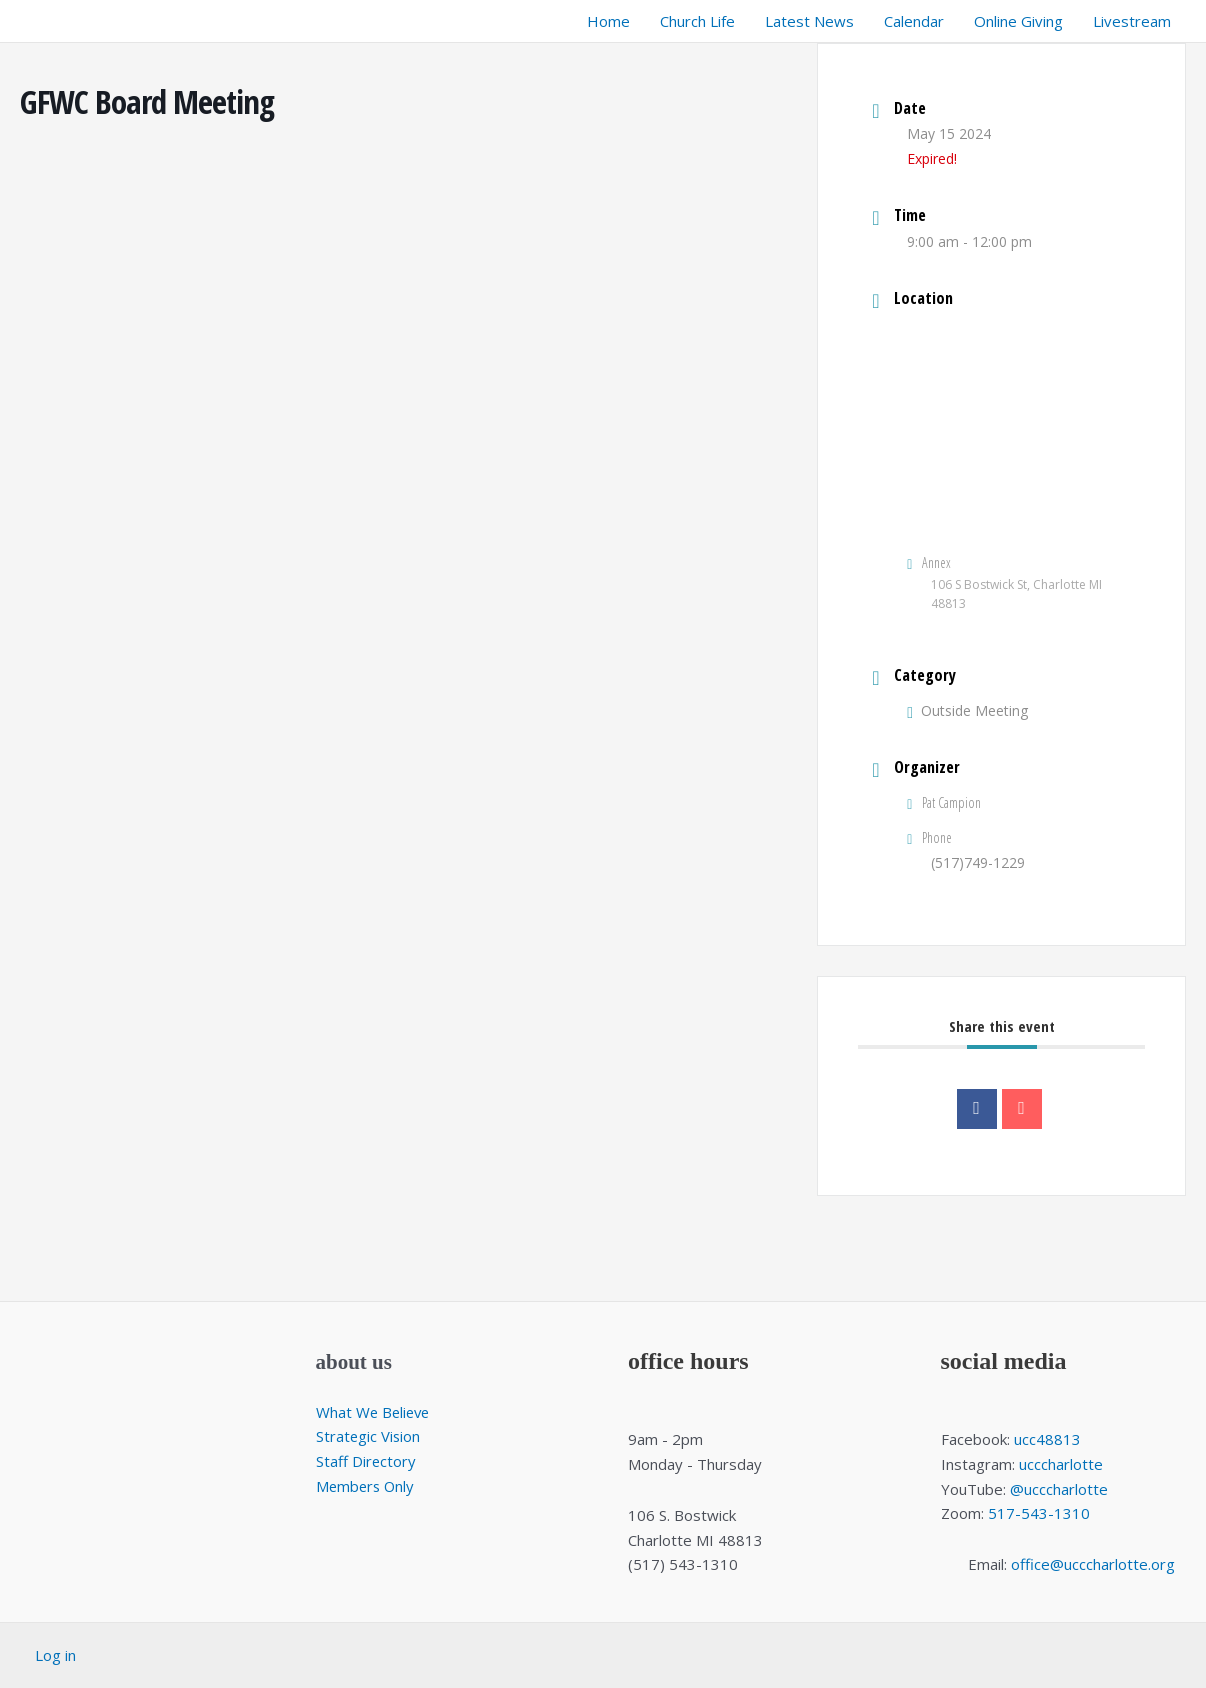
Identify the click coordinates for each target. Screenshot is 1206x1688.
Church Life (697, 21)
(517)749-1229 (978, 862)
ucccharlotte (1061, 1464)
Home (608, 21)
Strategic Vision (369, 1436)
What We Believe (375, 1412)
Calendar (914, 21)
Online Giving (1018, 21)
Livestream (1132, 21)
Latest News (809, 21)
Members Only (367, 1486)
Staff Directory (366, 1461)
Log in (55, 1655)
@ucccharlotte (1059, 1489)
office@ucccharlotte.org (1093, 1564)
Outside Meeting (967, 710)
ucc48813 (1047, 1439)
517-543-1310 (1039, 1513)
